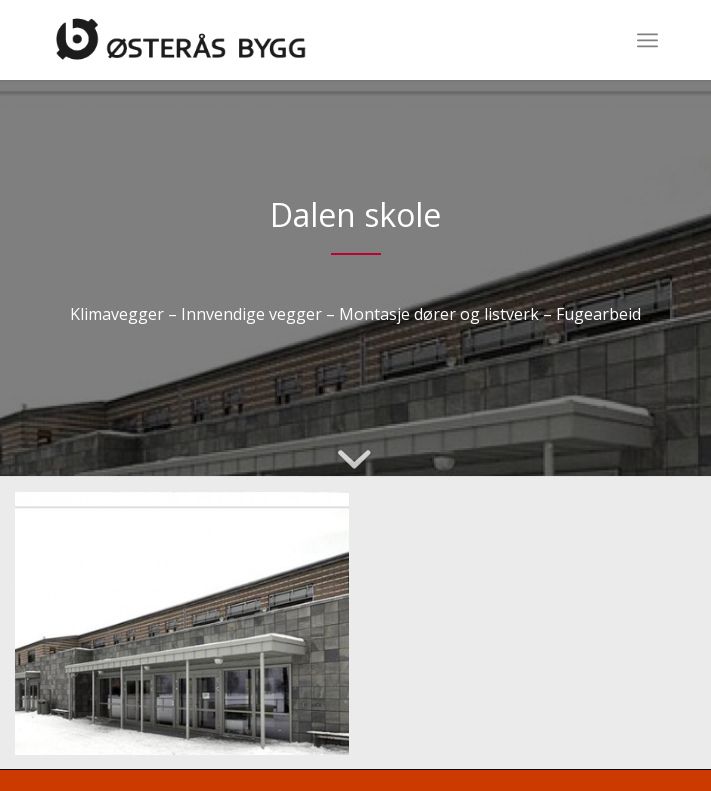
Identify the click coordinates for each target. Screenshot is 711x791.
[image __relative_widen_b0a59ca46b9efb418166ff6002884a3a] (189, 631)
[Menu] (647, 40)
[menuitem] (647, 40)
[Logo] (294, 40)
